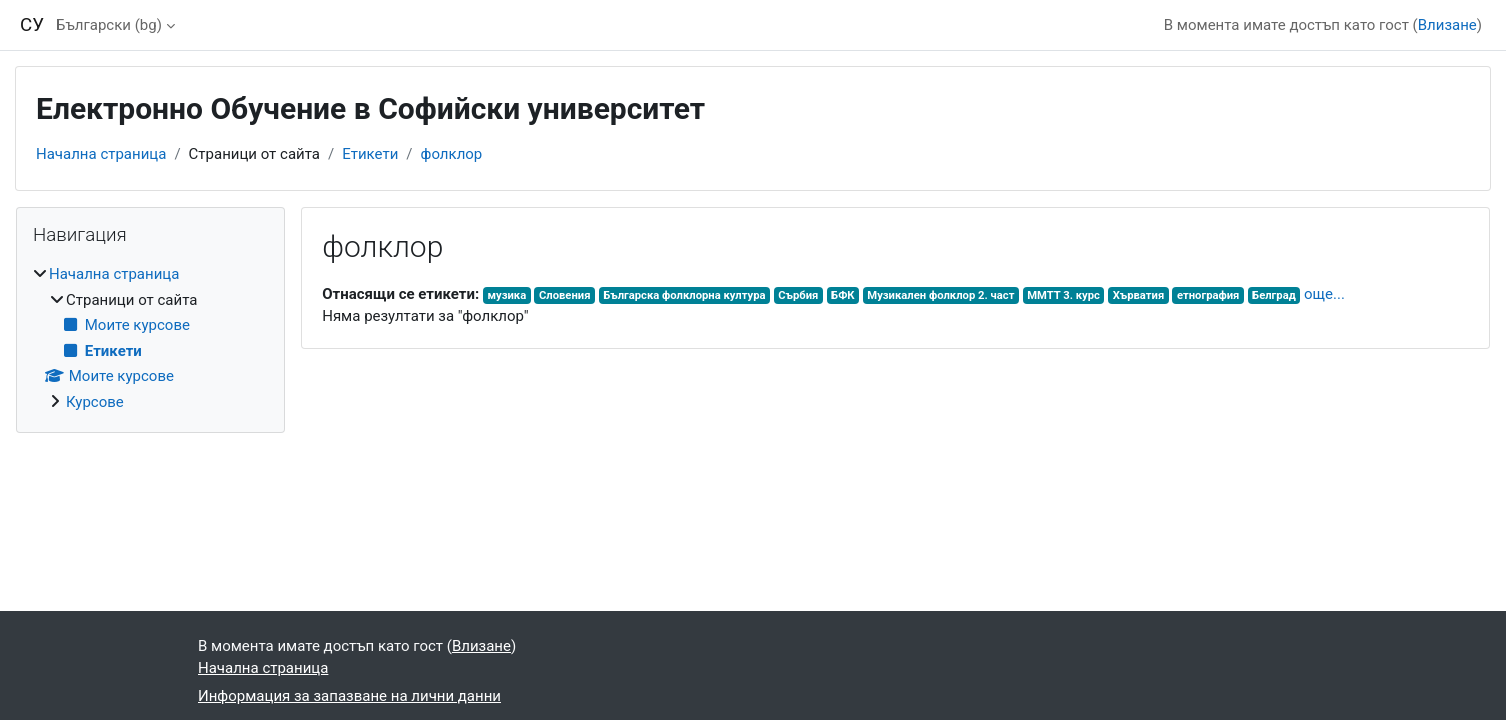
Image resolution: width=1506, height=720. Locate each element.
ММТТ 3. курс (1063, 295)
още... (1324, 294)
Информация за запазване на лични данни (349, 696)
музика (506, 295)
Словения (565, 295)
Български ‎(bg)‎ (109, 25)
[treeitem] (150, 338)
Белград (1274, 295)
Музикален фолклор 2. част (940, 295)
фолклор (452, 154)
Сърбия (798, 295)
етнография (1208, 295)
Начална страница (101, 154)
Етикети (370, 154)
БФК (843, 295)
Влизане (1447, 25)
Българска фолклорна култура (684, 295)
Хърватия (1139, 295)
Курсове (95, 402)
